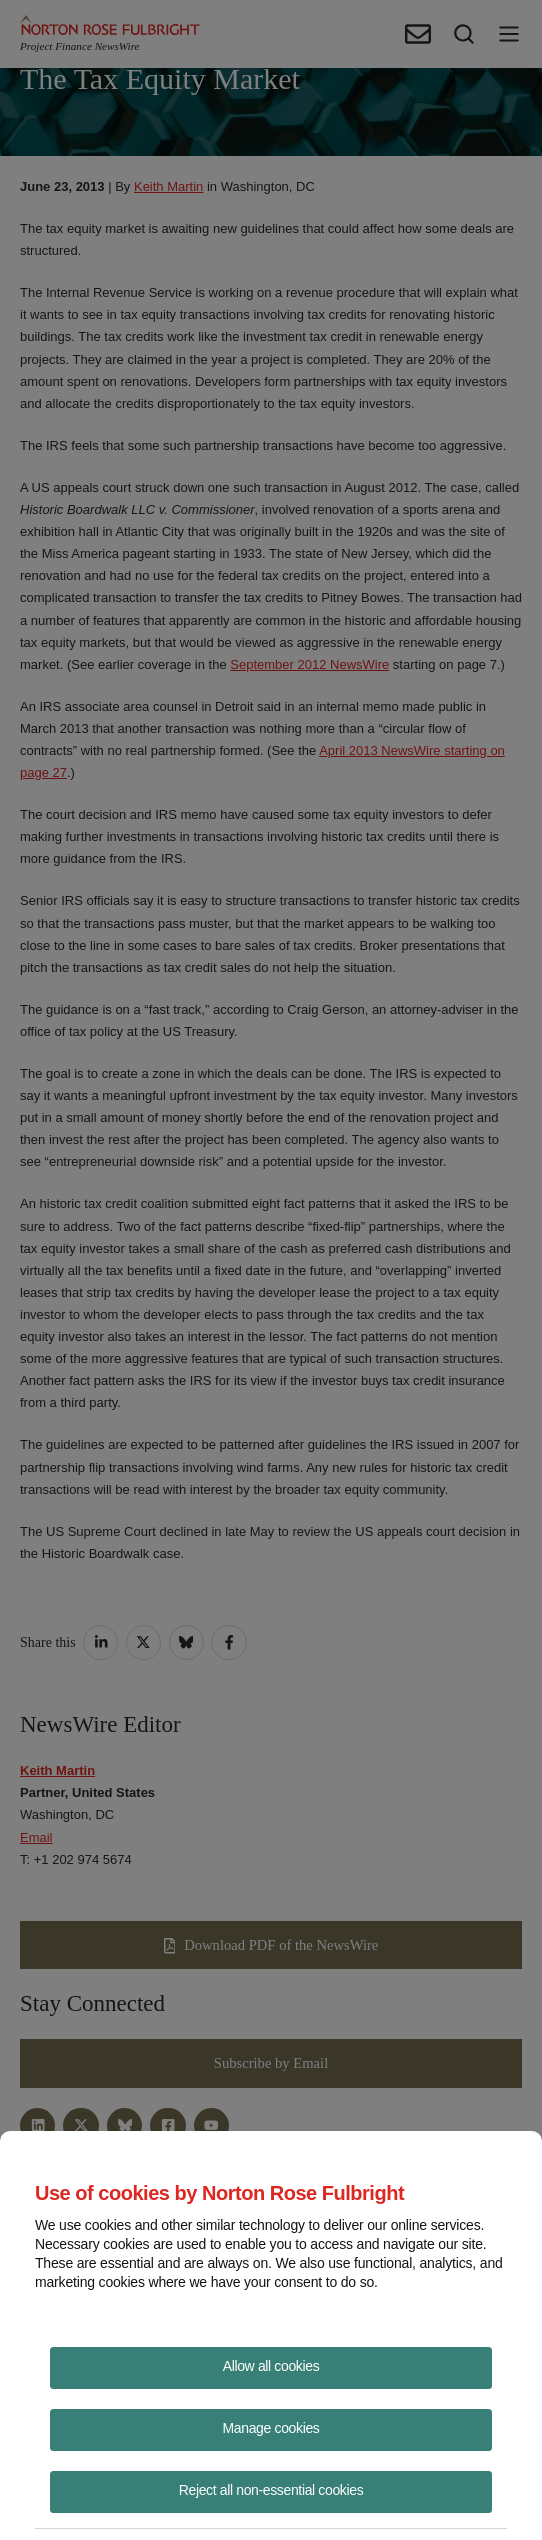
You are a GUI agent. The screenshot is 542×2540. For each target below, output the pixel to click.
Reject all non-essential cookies (271, 2490)
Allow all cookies (271, 2366)
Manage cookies (271, 2428)
